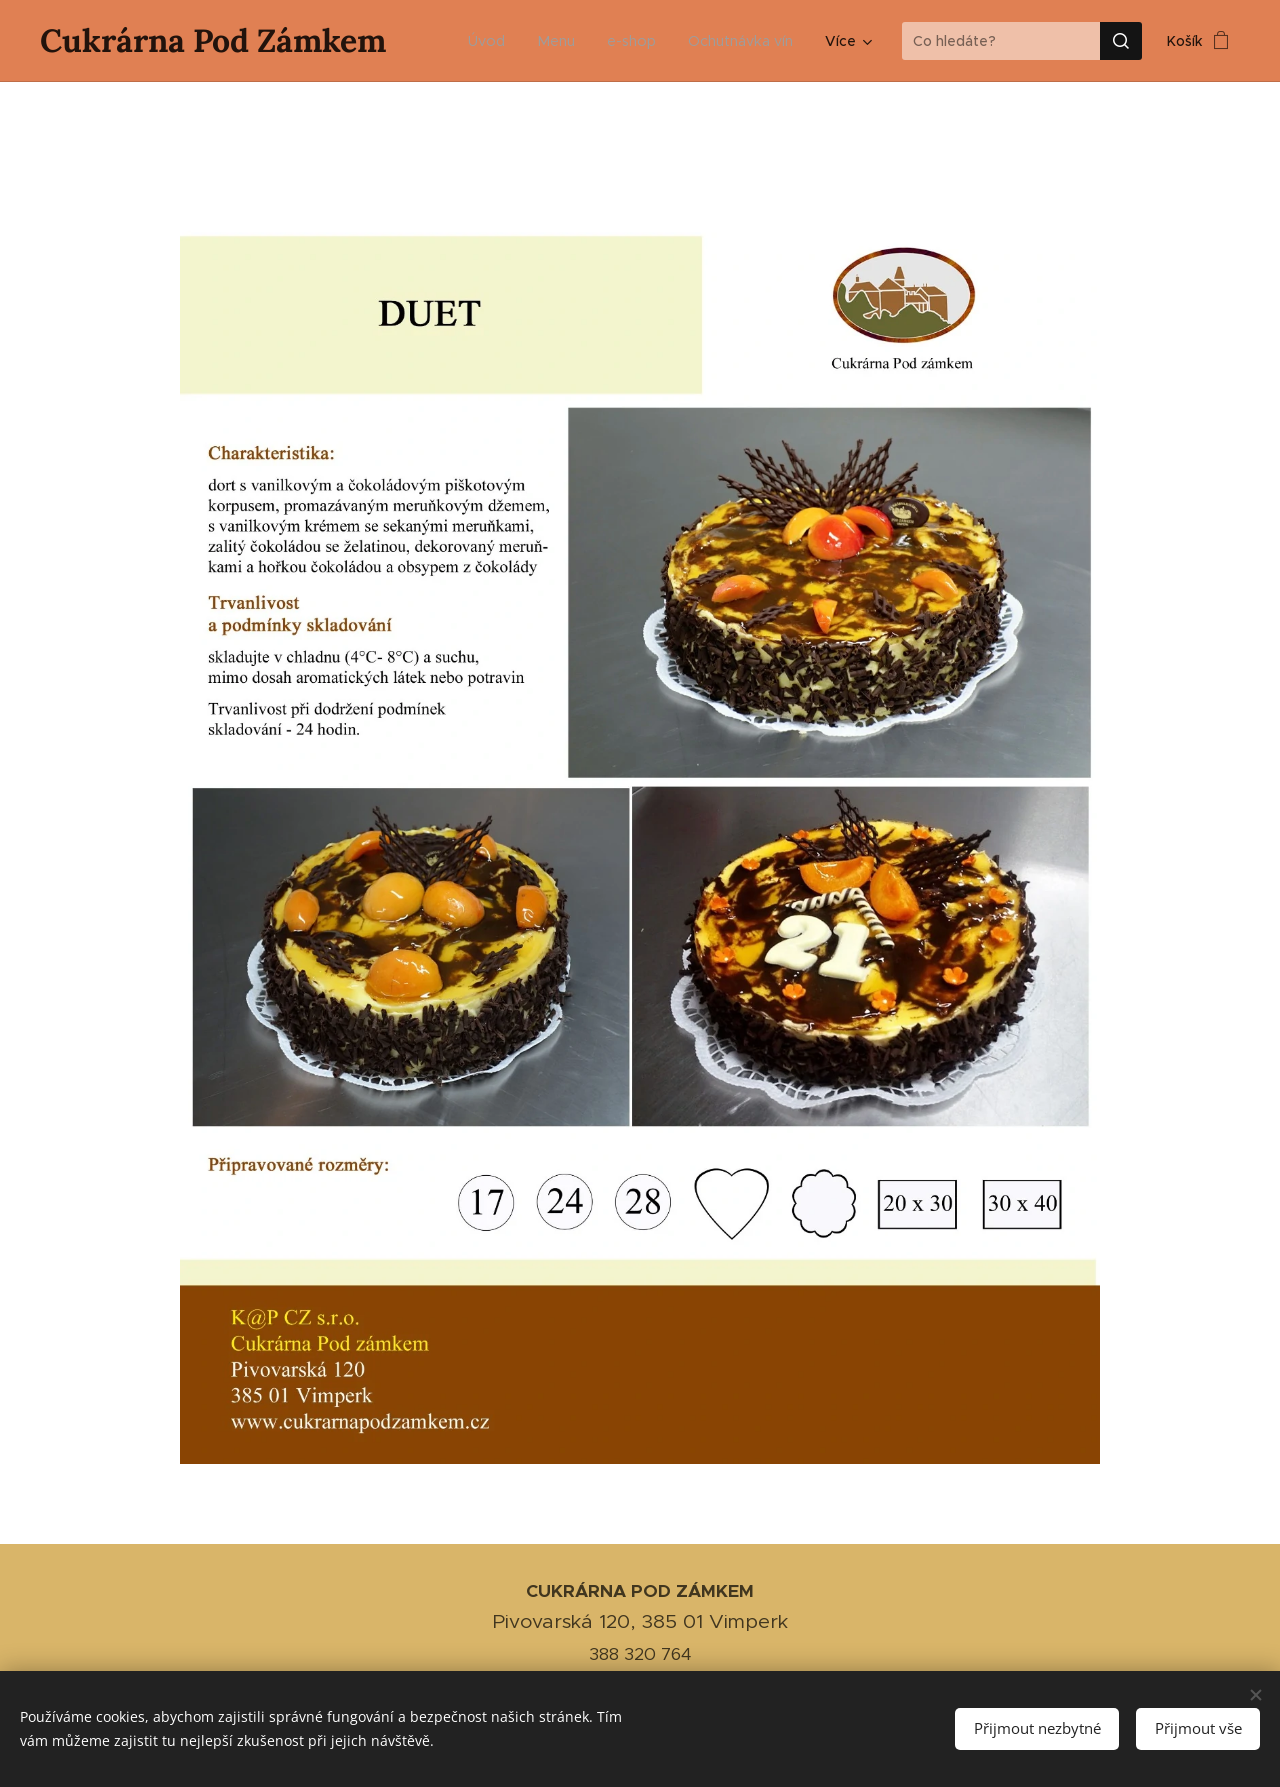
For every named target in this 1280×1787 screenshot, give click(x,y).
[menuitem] (496, 41)
